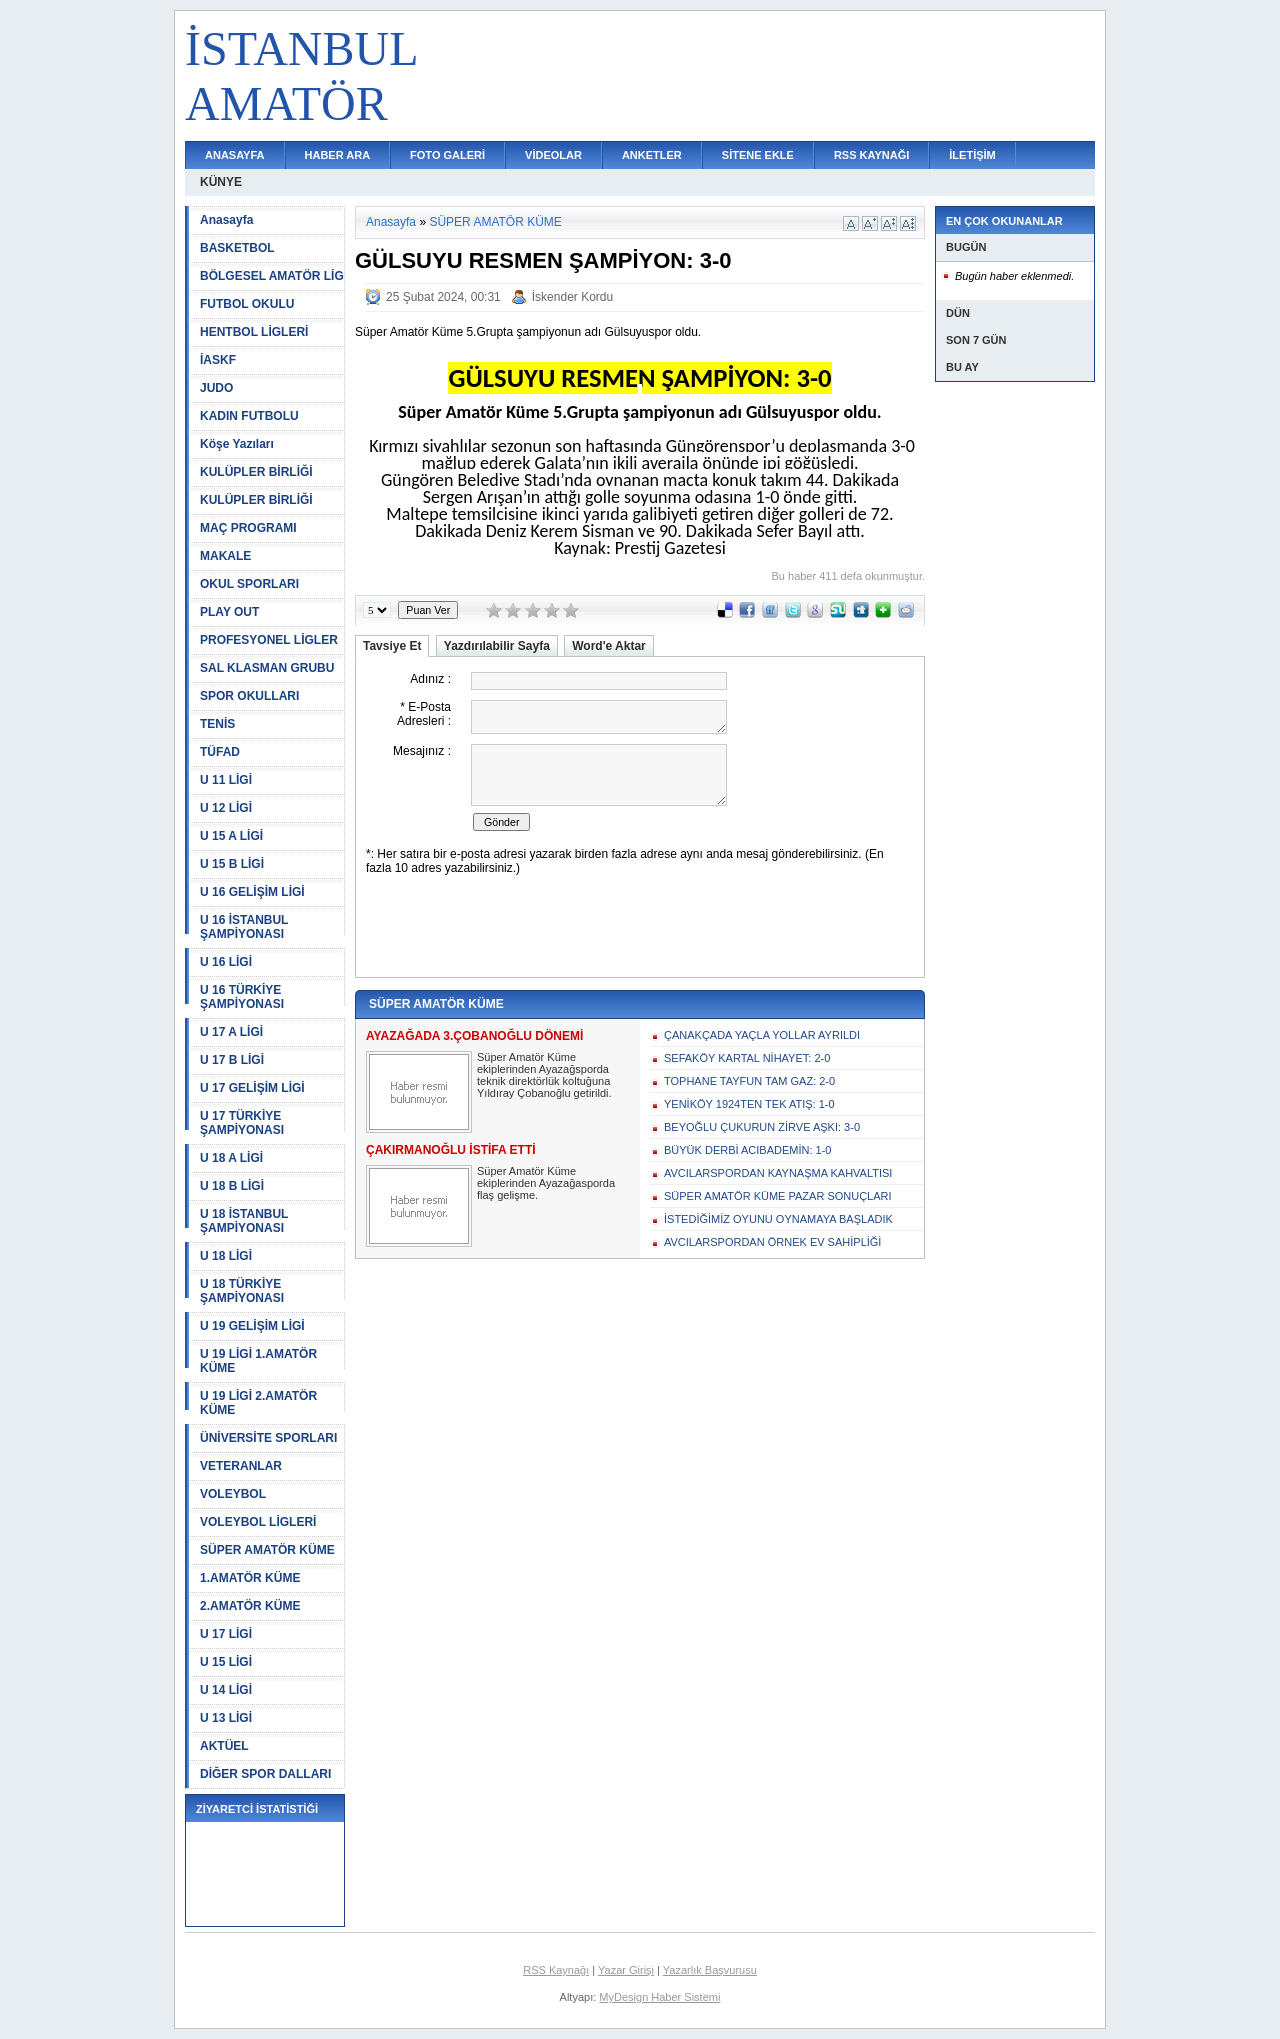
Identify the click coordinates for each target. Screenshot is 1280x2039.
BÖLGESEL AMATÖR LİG (272, 276)
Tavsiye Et (392, 646)
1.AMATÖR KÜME (250, 1578)
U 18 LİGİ (226, 1256)
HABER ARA (338, 155)
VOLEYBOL (233, 1494)
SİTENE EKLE (758, 155)
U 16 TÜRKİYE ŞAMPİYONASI (242, 997)
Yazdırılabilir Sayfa (497, 646)
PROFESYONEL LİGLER (269, 640)
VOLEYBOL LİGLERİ (258, 1522)
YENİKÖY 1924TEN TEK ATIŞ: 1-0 (749, 1104)
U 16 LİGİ (226, 962)
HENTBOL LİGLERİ (254, 332)
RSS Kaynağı (556, 1970)
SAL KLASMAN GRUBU (267, 668)
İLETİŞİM (972, 155)
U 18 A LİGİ (231, 1158)
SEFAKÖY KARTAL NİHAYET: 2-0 (747, 1058)
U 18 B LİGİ (232, 1186)
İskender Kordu (572, 297)
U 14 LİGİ (226, 1690)
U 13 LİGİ (226, 1718)
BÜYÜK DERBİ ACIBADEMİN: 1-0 (748, 1150)
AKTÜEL (224, 1746)
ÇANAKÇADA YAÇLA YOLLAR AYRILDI (762, 1035)
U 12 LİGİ (226, 808)
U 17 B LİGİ (232, 1060)
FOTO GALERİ (447, 155)
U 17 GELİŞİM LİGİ (252, 1088)
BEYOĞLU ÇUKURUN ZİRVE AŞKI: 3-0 (762, 1127)
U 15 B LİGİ (232, 864)
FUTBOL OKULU (247, 304)
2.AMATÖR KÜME (250, 1606)
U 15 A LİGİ (231, 836)
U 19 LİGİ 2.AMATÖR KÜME (258, 1403)
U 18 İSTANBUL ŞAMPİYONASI (244, 1221)
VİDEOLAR (553, 155)
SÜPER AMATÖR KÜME (267, 1550)
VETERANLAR (241, 1466)
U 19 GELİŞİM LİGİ (252, 1326)
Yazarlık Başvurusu (710, 1970)
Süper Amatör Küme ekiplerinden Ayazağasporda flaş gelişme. (546, 1183)
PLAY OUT (229, 612)
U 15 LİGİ (226, 1662)
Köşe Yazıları (237, 444)
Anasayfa (226, 220)
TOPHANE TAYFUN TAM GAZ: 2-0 (749, 1081)
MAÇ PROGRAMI (248, 528)
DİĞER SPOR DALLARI (265, 1774)
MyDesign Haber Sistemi (659, 1997)
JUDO (216, 388)
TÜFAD (220, 752)
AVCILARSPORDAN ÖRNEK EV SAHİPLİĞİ (772, 1242)
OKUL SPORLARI (249, 584)
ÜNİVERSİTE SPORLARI (268, 1438)
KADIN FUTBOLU (249, 416)
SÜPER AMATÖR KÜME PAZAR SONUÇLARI (778, 1196)
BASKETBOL (237, 248)
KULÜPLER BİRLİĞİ (256, 472)
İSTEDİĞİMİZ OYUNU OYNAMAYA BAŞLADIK (778, 1219)
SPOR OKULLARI (249, 696)
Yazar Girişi (626, 1970)
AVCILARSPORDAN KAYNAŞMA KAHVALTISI (778, 1173)
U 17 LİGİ (226, 1634)
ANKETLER (652, 155)
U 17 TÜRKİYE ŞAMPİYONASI (242, 1123)
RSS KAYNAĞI (871, 155)
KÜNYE (221, 182)
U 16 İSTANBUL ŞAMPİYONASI (244, 927)
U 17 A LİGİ (231, 1032)
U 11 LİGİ (226, 780)
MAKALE (225, 556)
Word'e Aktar (609, 646)
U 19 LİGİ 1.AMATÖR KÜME (258, 1361)
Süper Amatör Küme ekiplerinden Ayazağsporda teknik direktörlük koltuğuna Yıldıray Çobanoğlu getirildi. (544, 1075)
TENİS (217, 724)
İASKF (218, 360)
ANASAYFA (235, 155)
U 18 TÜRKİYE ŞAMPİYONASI (242, 1291)
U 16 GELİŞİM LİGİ (252, 892)
